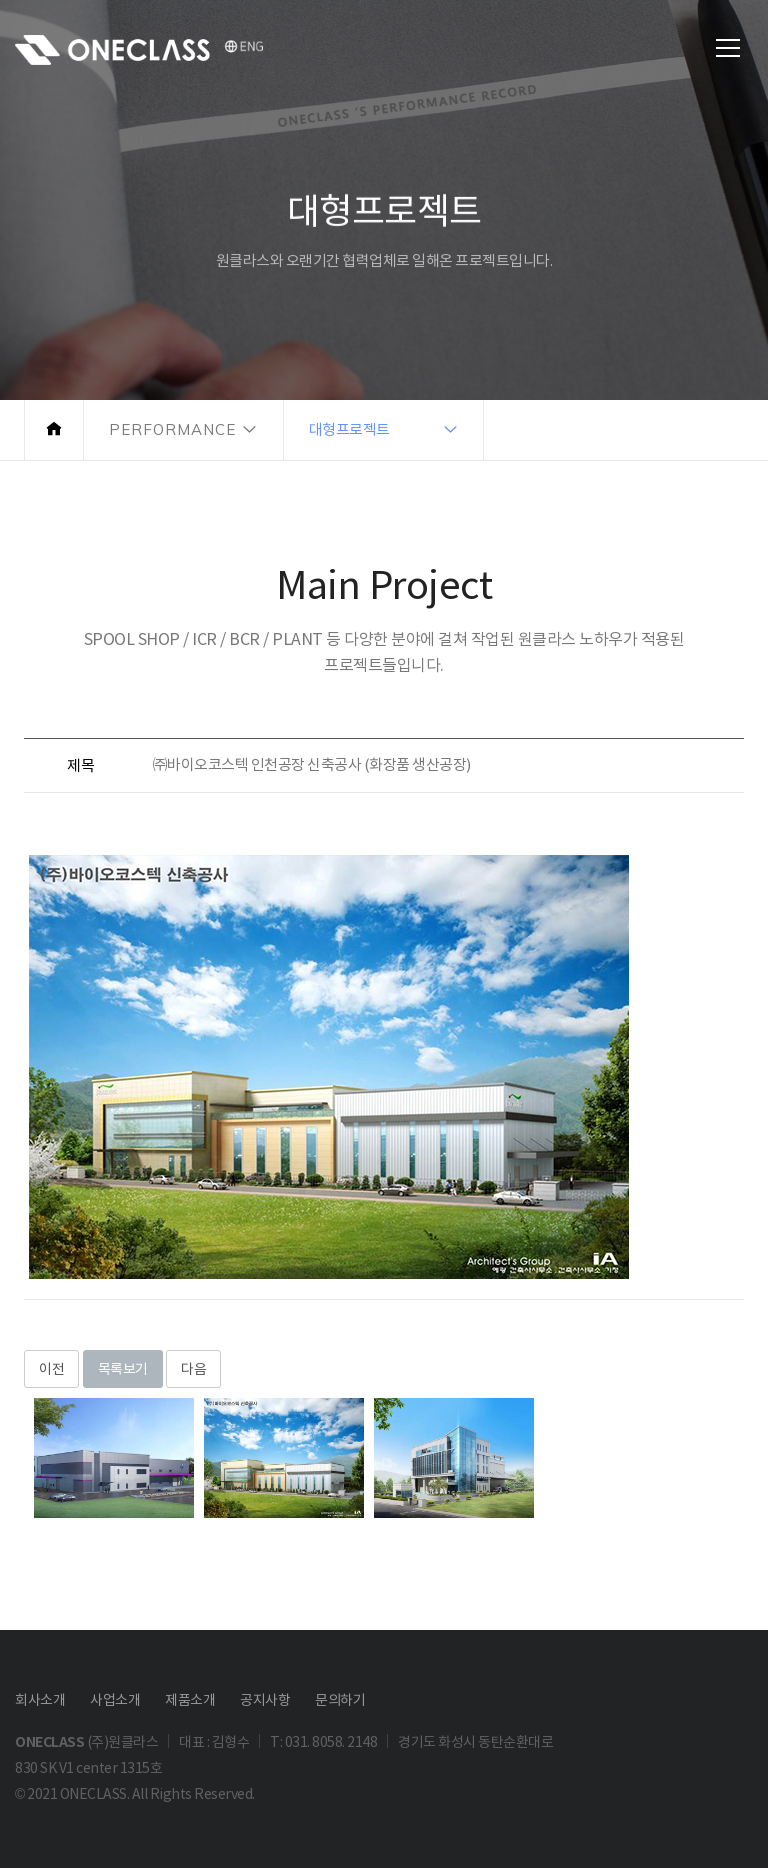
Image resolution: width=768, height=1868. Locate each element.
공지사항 (265, 1700)
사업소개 (115, 1700)
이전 (51, 1369)
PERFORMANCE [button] (172, 429)
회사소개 (40, 1700)
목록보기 (123, 1369)
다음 (193, 1369)
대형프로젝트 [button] (349, 429)
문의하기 (340, 1700)
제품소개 (190, 1700)
